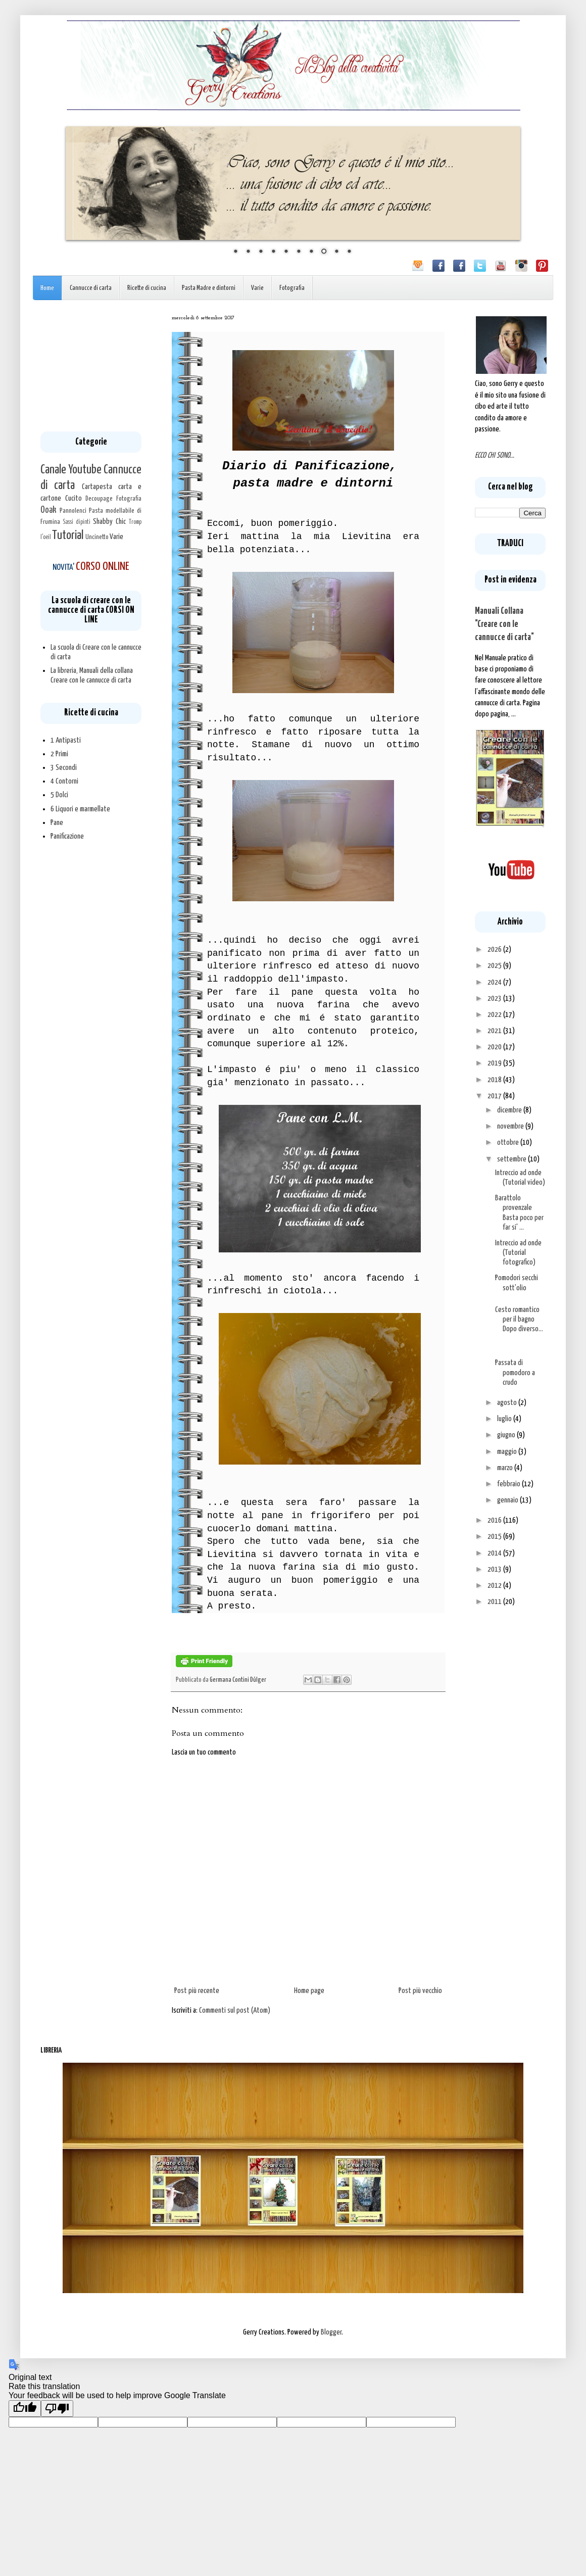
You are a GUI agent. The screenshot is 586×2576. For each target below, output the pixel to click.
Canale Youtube (71, 470)
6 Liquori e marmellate (80, 809)
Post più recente (196, 1991)
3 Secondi (64, 767)
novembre (511, 1126)
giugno (507, 1435)
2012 (495, 1585)
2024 (495, 982)
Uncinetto (97, 537)
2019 (495, 1063)
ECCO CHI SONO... (494, 455)
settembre (512, 1159)
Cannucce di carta (91, 288)
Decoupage (99, 498)
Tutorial (67, 535)
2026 (495, 949)
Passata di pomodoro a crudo (515, 1372)
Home (47, 288)
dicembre (510, 1110)
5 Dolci (59, 795)
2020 (495, 1047)
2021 (495, 1031)
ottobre (508, 1142)
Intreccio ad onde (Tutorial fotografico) (518, 1252)
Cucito (73, 498)
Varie (257, 288)
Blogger (331, 2332)
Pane (57, 823)
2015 (495, 1536)
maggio (507, 1451)
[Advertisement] (90, 365)
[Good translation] (25, 2408)
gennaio (508, 1500)
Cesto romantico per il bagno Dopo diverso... (519, 1319)
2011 (495, 1602)
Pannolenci (73, 510)
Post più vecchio (420, 1991)
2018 (495, 1080)
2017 (495, 1096)
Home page (309, 1991)
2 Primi (59, 754)
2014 (495, 1553)
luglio (505, 1419)
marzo (505, 1468)
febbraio (509, 1484)
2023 (495, 998)
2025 (495, 965)
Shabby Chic (109, 521)
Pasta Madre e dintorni (208, 288)
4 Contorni (64, 781)
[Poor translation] (57, 2408)
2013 (495, 1569)
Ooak (48, 510)
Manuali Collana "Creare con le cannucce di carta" (504, 624)
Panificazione (67, 836)
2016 (495, 1520)
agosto (507, 1402)
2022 (495, 1014)
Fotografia (292, 288)
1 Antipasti (66, 740)
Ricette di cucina (146, 288)
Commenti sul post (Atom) (234, 2010)
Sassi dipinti (76, 522)
